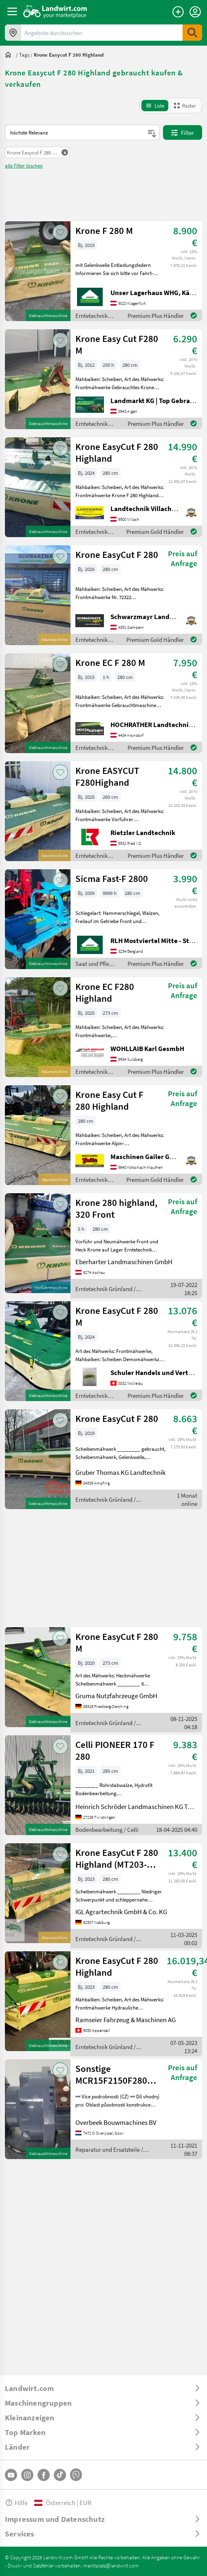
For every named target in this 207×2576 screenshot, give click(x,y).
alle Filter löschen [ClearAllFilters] (24, 165)
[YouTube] (11, 2475)
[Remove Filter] (37, 152)
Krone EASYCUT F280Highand (107, 776)
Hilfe (16, 2502)
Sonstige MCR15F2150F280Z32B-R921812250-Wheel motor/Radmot (121, 2074)
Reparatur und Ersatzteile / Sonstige (109, 2150)
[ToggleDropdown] (103, 2388)
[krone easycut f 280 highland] (69, 55)
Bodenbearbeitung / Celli (107, 1829)
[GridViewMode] (185, 105)
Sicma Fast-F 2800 (111, 878)
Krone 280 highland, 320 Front (116, 1208)
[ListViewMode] (154, 105)
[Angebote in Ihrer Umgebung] (13, 32)
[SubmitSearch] (192, 32)
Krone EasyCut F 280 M (116, 1316)
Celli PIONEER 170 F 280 (114, 1750)
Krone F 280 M (104, 230)
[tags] (24, 55)
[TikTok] (60, 2475)
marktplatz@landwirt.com (111, 2565)
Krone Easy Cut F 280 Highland (109, 1100)
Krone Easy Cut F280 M (116, 344)
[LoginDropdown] (195, 12)
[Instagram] (27, 2475)
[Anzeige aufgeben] (178, 12)
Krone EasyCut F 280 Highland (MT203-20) (116, 1858)
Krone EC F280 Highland (104, 992)
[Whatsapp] (76, 2475)
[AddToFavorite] (60, 232)
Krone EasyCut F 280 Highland (116, 452)
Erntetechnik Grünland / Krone (91, 316)
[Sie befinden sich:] (10, 54)
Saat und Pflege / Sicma (95, 964)
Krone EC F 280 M (110, 662)
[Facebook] (43, 2475)
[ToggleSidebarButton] (12, 11)
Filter (182, 132)
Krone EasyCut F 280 (116, 554)
